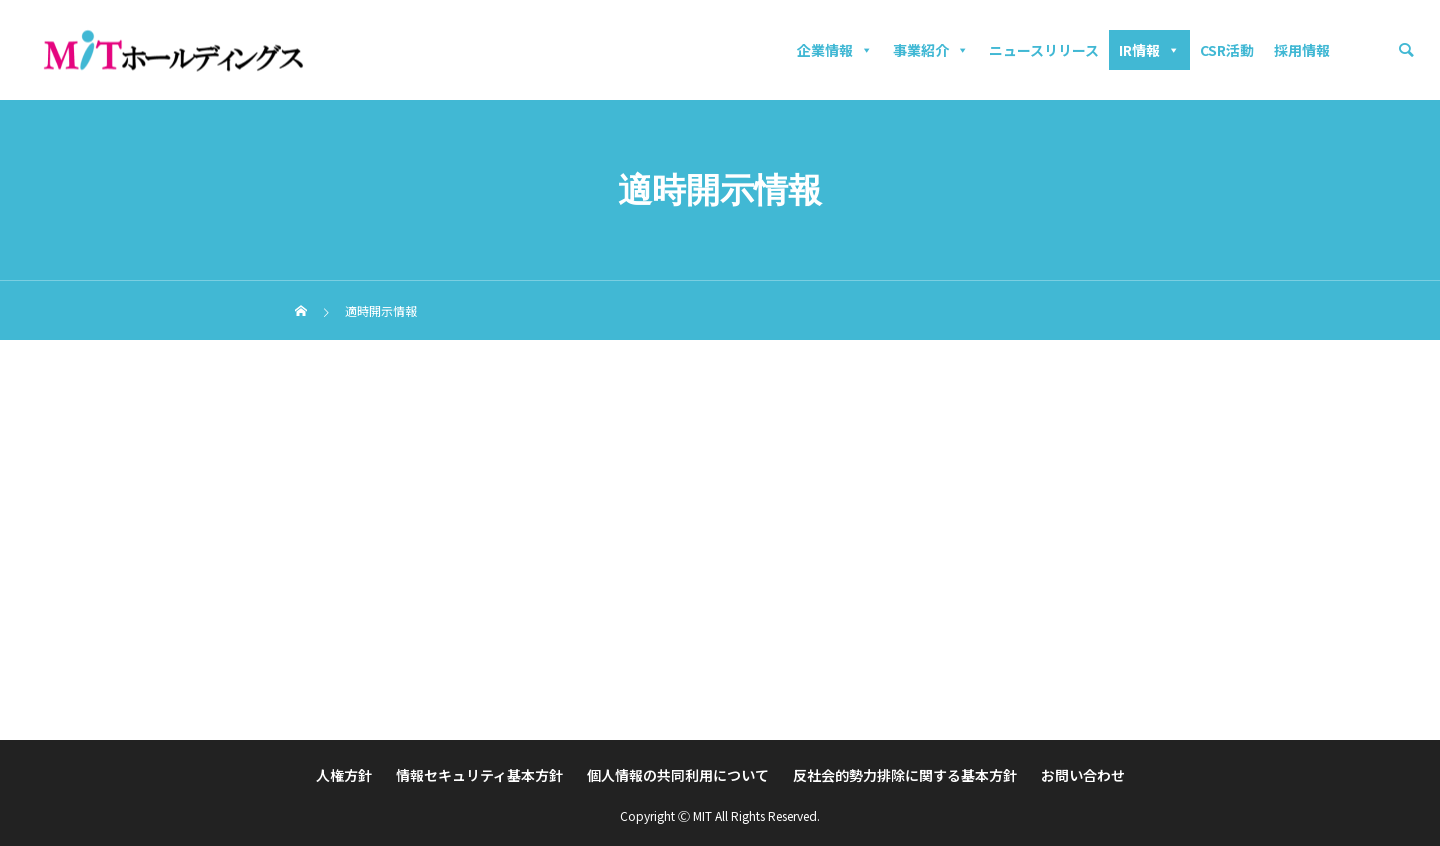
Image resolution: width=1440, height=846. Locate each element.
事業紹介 (931, 50)
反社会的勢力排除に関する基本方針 (905, 775)
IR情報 (1149, 50)
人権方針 (344, 775)
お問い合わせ (1083, 775)
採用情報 (1302, 50)
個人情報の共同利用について (678, 775)
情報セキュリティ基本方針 (479, 775)
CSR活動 (1227, 50)
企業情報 (835, 50)
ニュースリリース (1044, 50)
